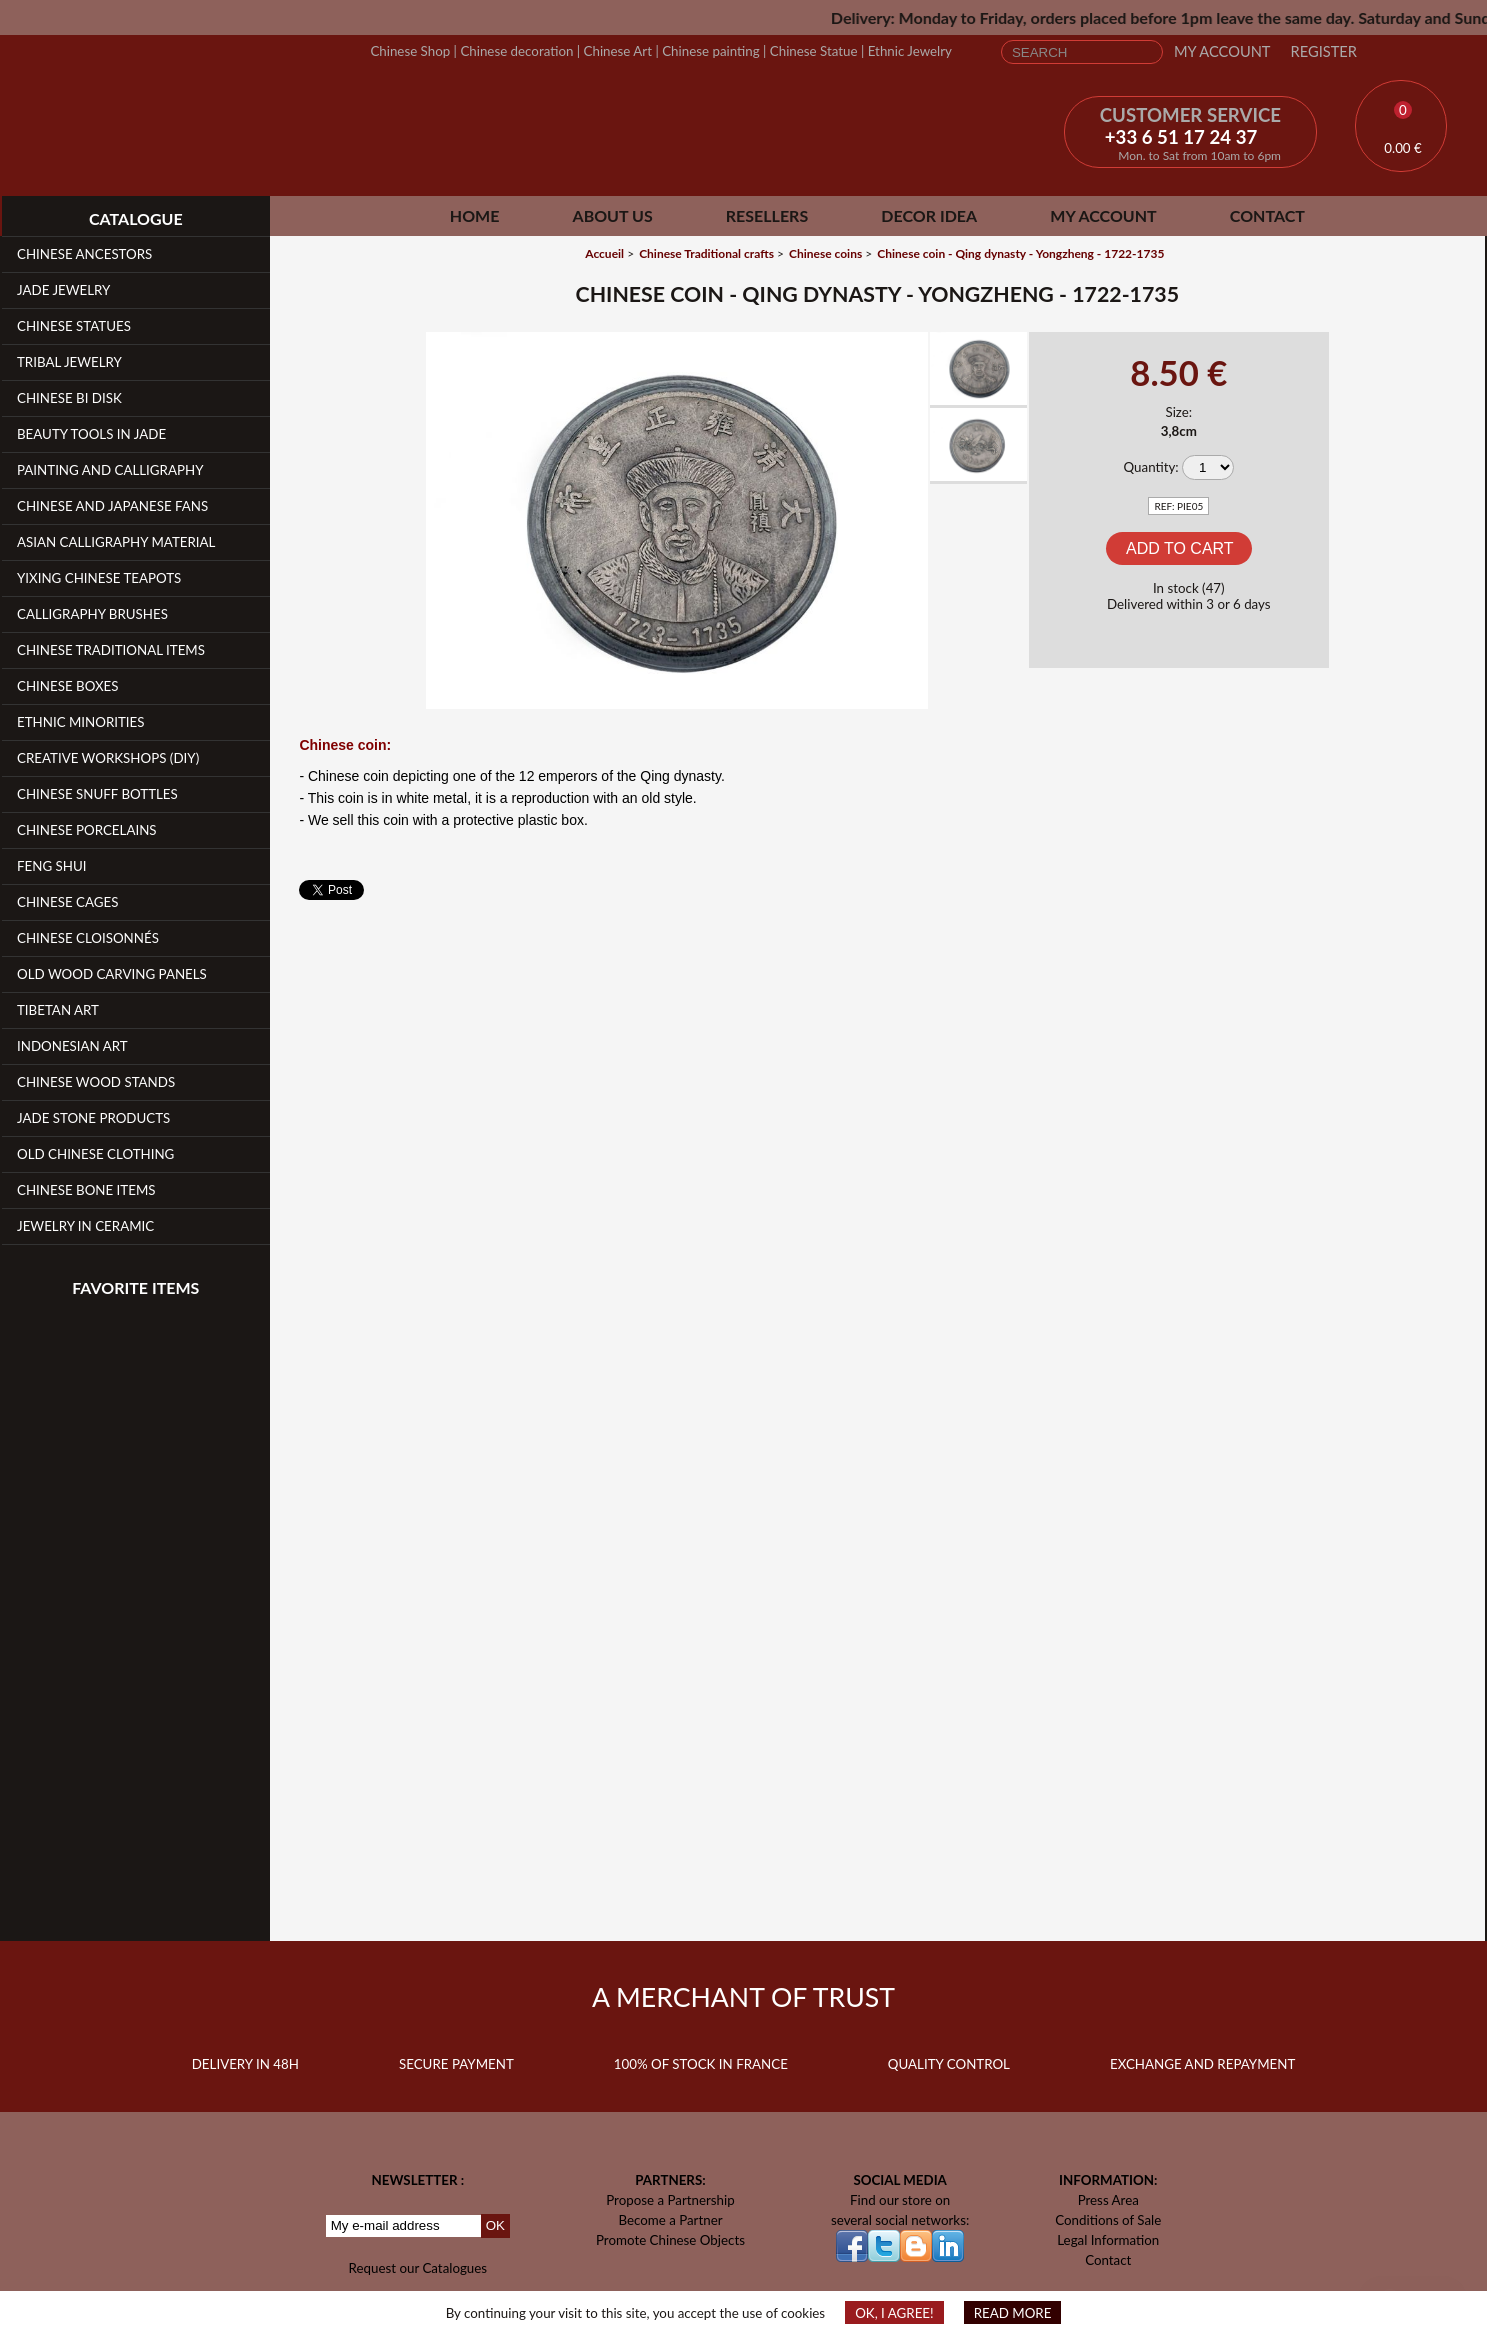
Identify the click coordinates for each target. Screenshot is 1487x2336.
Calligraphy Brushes (92, 614)
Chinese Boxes (68, 686)
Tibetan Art (58, 1010)
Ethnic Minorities (81, 722)
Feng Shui (52, 866)
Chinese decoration (516, 51)
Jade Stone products (93, 1118)
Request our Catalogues (418, 2268)
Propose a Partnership (670, 2200)
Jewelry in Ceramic (85, 1226)
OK (495, 2225)
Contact (1267, 215)
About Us (613, 215)
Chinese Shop (410, 51)
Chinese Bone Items (86, 1190)
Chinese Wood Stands (96, 1082)
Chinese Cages (67, 902)
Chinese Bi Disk (69, 398)
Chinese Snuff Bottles (97, 794)
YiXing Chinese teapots (99, 578)
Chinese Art (618, 51)
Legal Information (1108, 2240)
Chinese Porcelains (87, 830)
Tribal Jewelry (69, 362)
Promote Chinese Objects (670, 2240)
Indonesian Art (72, 1046)
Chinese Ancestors (84, 254)
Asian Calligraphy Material (116, 542)
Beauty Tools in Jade (91, 434)
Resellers (767, 215)
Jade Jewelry (63, 290)
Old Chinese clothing (95, 1154)
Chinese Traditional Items (111, 650)
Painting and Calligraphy (110, 470)
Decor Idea (929, 215)
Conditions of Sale (1108, 2220)
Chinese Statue (814, 51)
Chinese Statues (74, 326)
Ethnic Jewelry (910, 51)
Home (475, 215)
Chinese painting (710, 51)
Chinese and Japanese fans (112, 506)
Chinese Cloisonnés (88, 938)
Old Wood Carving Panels (112, 974)
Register (1324, 51)
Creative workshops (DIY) (108, 758)
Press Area (1108, 2200)
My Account (1222, 51)
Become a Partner (670, 2220)
